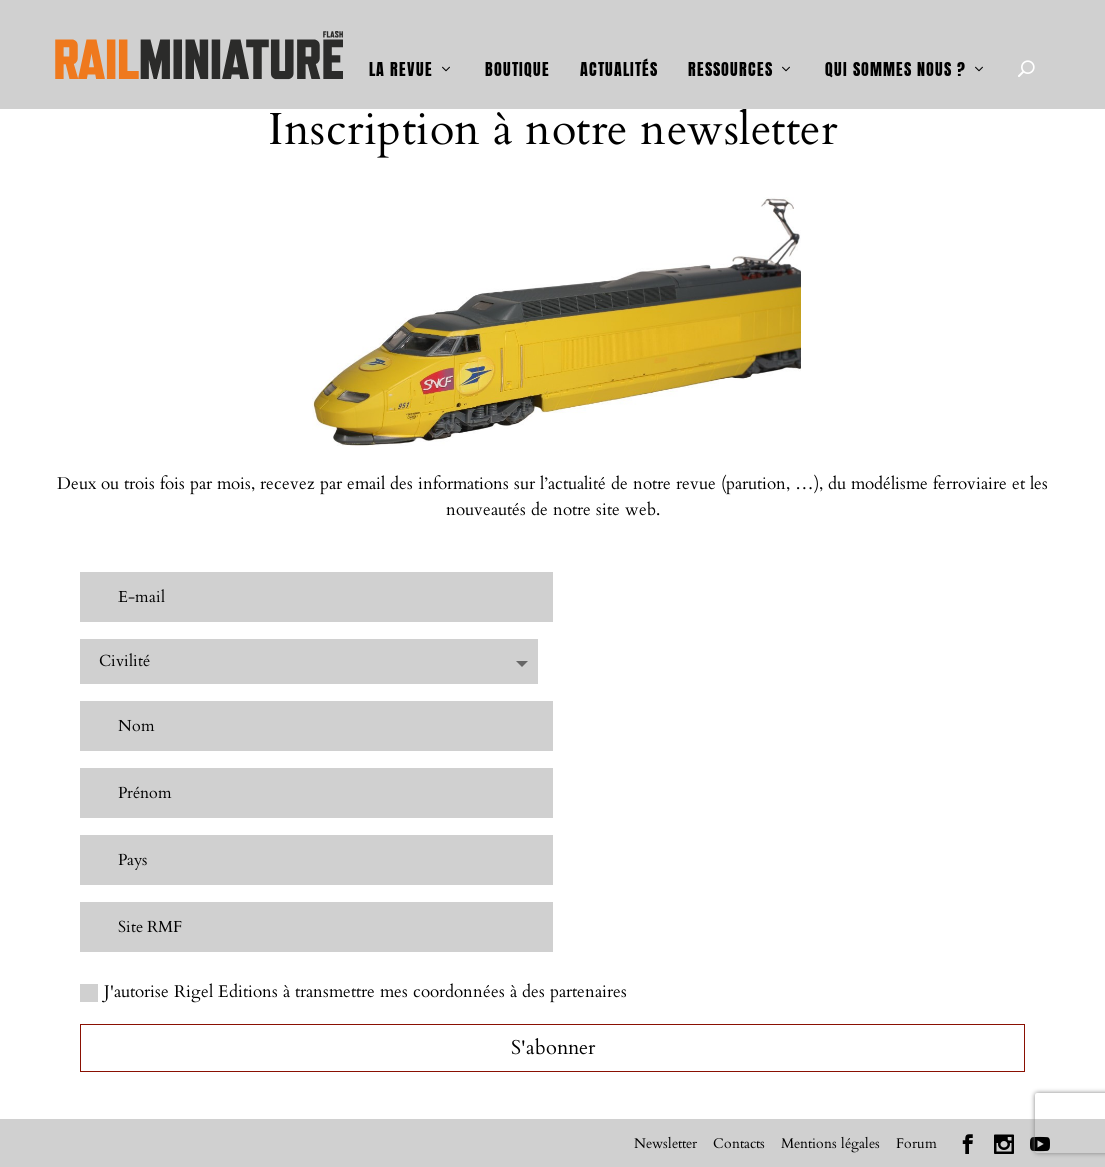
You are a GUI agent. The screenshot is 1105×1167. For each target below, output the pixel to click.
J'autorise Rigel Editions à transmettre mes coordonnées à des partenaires (353, 990)
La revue (401, 42)
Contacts (739, 1142)
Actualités (619, 42)
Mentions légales (830, 1142)
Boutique (517, 42)
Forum (916, 1142)
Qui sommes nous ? (895, 42)
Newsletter (665, 1142)
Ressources (730, 42)
